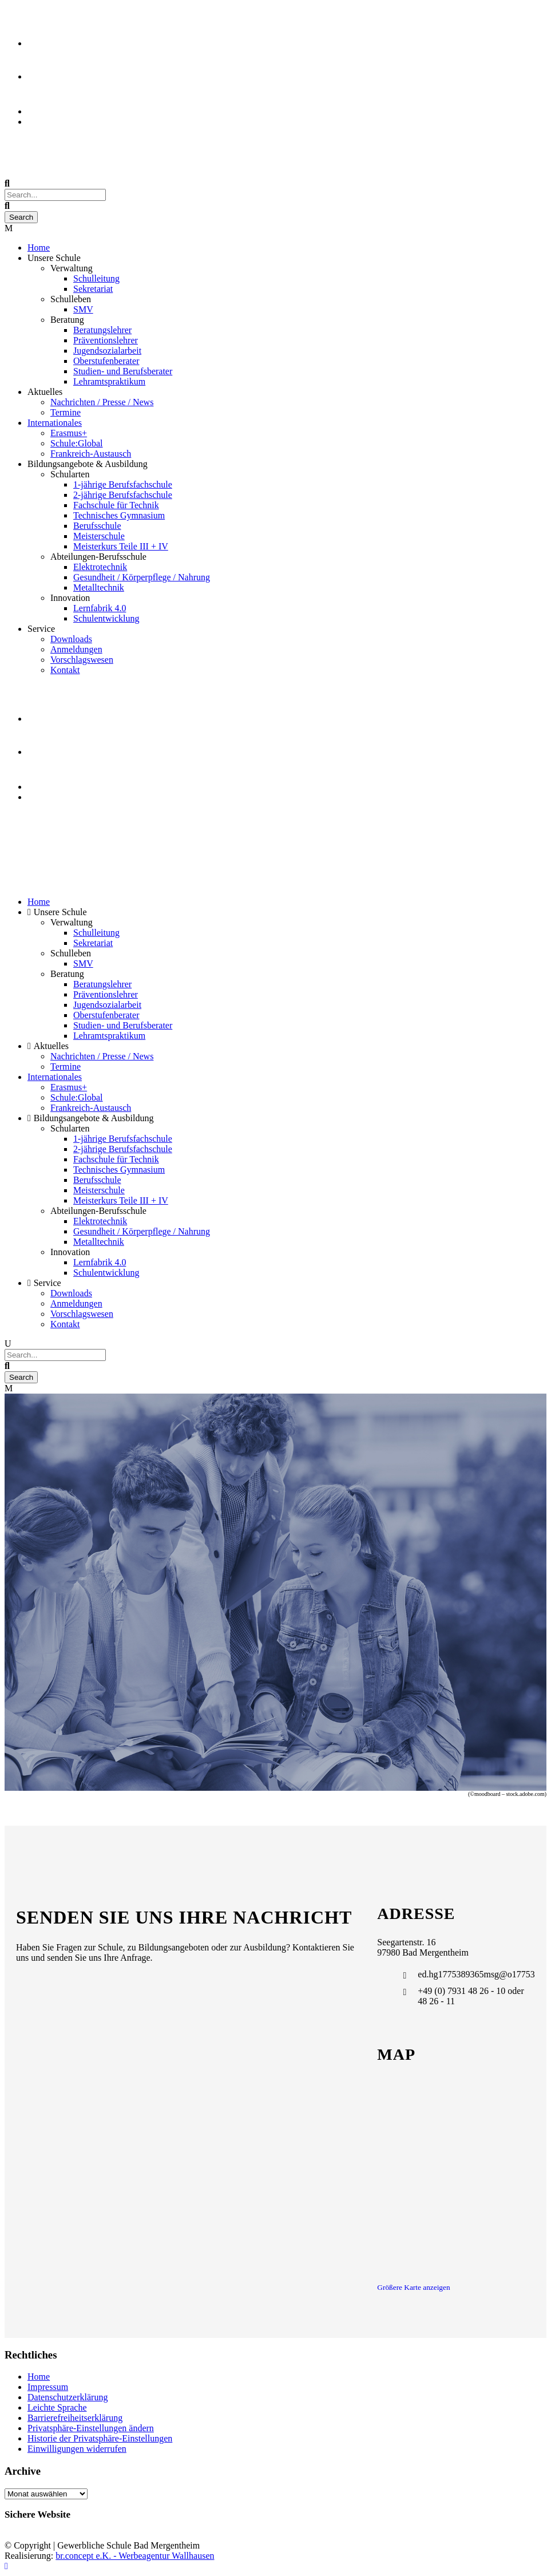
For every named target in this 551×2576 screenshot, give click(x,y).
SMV (83, 309)
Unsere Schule (54, 258)
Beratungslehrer (102, 330)
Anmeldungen (76, 649)
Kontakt (65, 670)
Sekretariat (93, 289)
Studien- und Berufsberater (122, 371)
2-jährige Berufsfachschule (122, 495)
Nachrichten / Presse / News (101, 402)
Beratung (67, 320)
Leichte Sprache (57, 2407)
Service (41, 629)
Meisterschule (99, 536)
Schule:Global (76, 443)
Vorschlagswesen (81, 659)
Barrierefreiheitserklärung (74, 2418)
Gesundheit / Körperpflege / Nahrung (141, 577)
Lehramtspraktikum (109, 381)
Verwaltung (71, 268)
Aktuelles (44, 392)
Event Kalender (56, 121)
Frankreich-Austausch (90, 453)
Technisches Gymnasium (119, 515)
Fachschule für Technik (116, 505)
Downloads (71, 639)
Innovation (70, 598)
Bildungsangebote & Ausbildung (87, 464)
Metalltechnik (98, 587)
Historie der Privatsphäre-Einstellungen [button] (99, 2438)
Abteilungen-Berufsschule (98, 556)
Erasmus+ (68, 433)
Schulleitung (96, 278)
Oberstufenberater (106, 361)
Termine (65, 412)
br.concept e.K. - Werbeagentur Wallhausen (135, 2556)
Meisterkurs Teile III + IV (120, 546)
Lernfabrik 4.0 (99, 608)
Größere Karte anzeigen (413, 2287)
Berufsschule (97, 526)
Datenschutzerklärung (67, 2397)
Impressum (47, 2387)
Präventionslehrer (105, 340)
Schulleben (70, 299)
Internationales (54, 423)
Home (38, 247)
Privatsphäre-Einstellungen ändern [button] (90, 2428)
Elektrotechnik (100, 567)
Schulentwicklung (106, 618)
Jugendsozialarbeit (107, 350)
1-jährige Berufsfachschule (122, 484)
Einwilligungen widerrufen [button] (76, 2449)
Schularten (69, 474)
